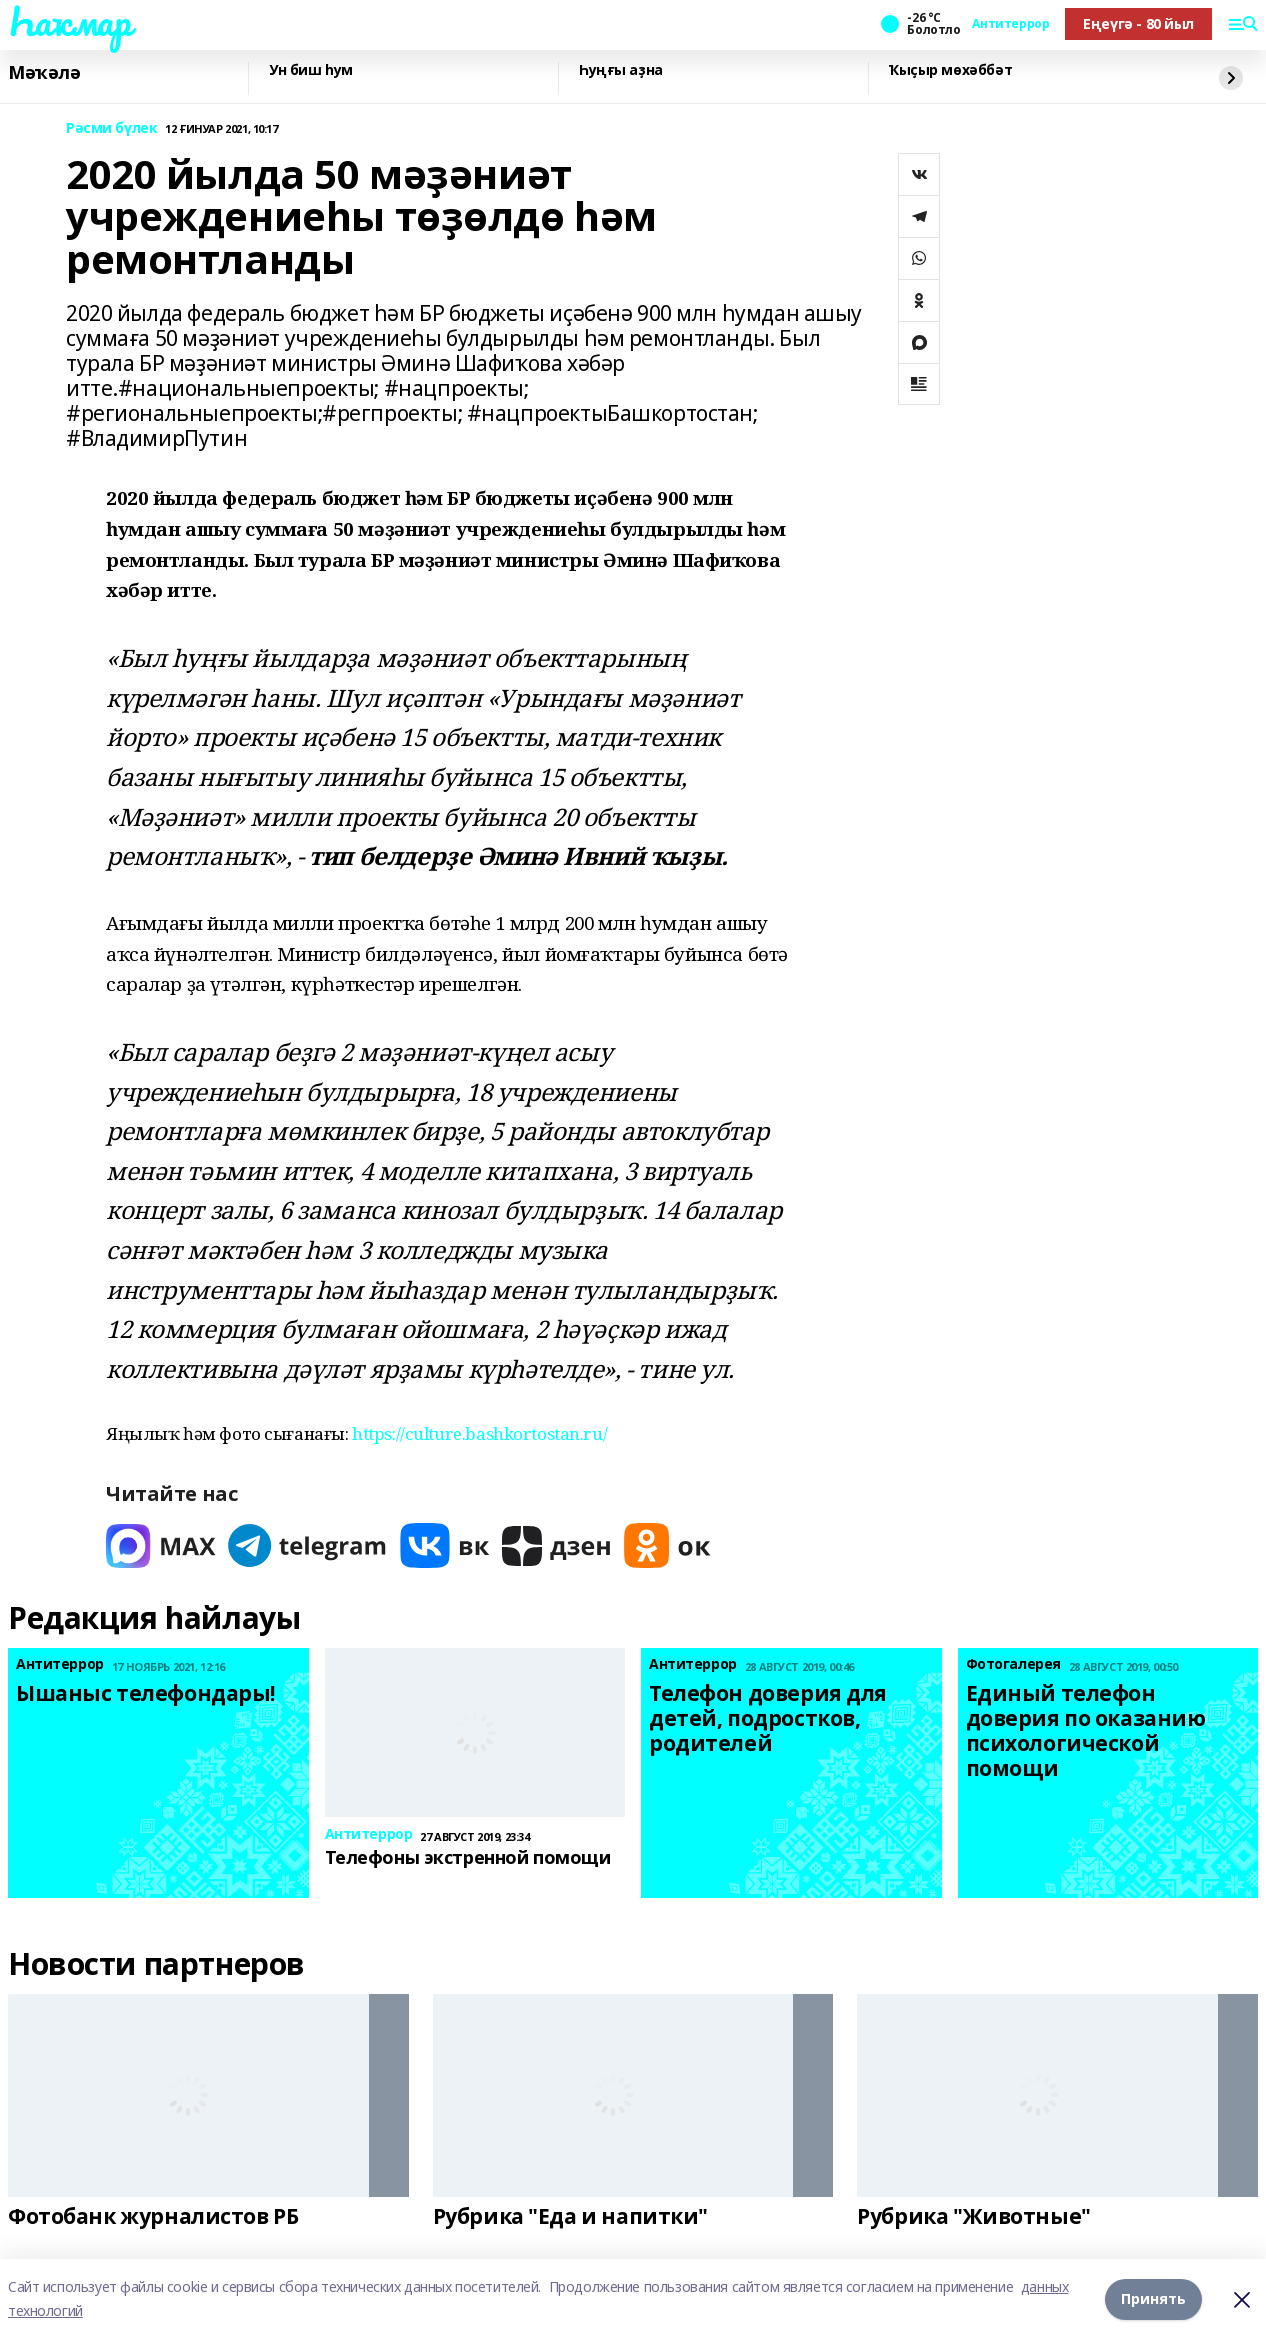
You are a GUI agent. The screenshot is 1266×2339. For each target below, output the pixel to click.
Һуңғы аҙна (621, 70)
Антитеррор (1010, 24)
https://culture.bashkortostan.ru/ (479, 1433)
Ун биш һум (311, 70)
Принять (1153, 2298)
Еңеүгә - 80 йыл (1138, 23)
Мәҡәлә (44, 73)
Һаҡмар (69, 21)
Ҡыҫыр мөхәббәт (950, 70)
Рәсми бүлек (111, 128)
